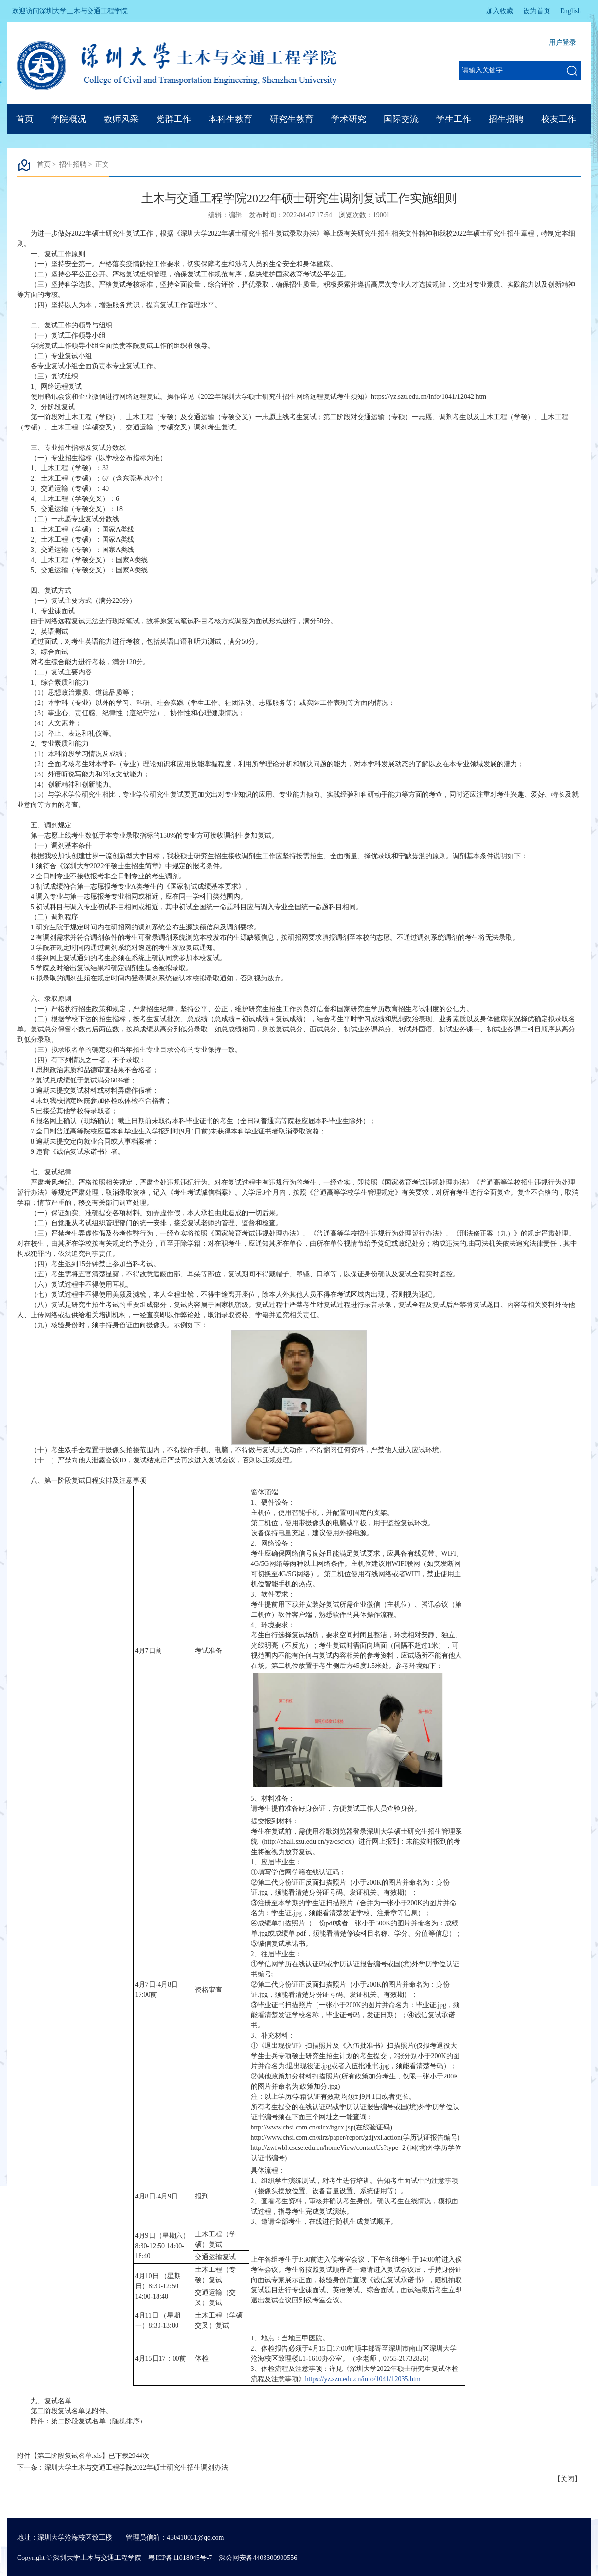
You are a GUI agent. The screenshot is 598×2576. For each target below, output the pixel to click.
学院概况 (68, 119)
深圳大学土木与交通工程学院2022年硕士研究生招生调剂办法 (136, 2467)
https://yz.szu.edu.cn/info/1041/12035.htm (363, 2379)
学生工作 (453, 119)
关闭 (567, 2479)
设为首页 (536, 11)
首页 (25, 119)
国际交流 (401, 119)
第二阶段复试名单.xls (69, 2455)
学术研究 (348, 119)
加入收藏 (499, 11)
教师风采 (121, 119)
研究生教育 (292, 119)
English (570, 11)
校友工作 (558, 119)
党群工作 (173, 119)
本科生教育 (230, 119)
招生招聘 (506, 119)
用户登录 (562, 42)
